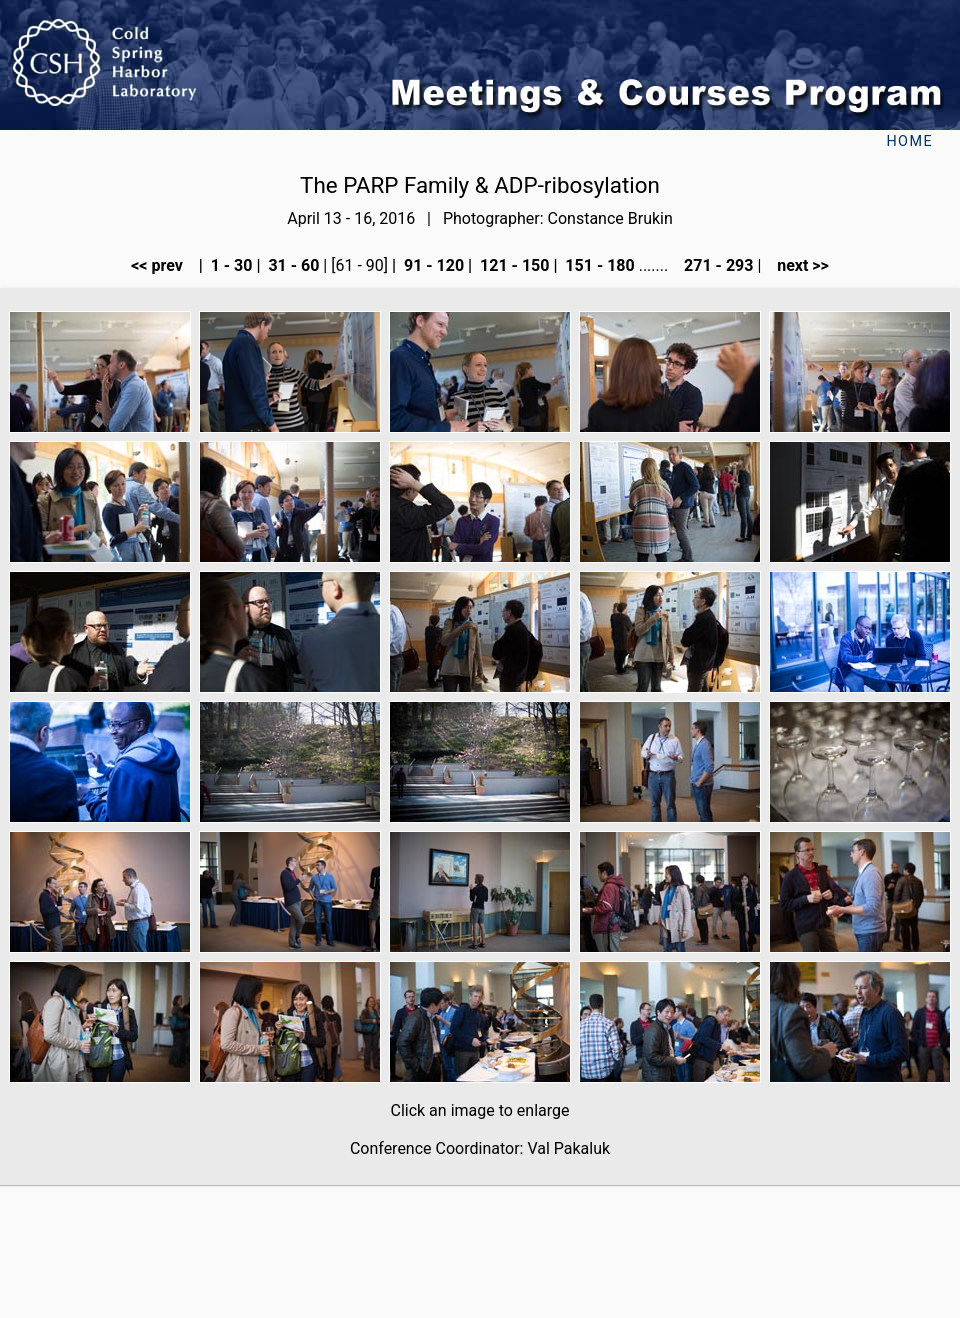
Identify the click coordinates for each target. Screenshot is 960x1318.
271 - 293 (716, 265)
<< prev (163, 265)
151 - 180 (597, 265)
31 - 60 (291, 265)
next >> (797, 265)
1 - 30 (230, 265)
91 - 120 (432, 265)
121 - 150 (512, 265)
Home (909, 141)
